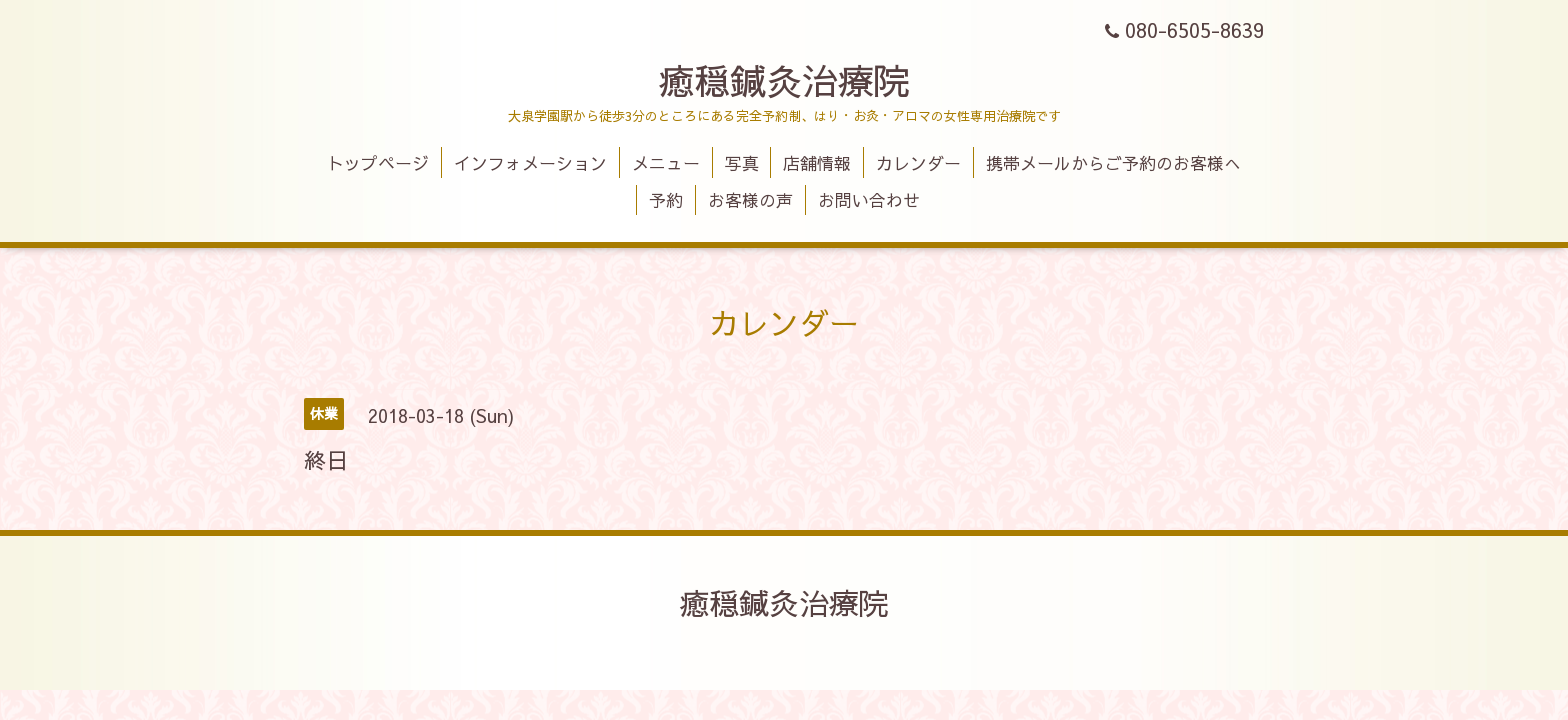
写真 (742, 163)
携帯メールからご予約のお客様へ (1113, 163)
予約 (666, 200)
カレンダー (918, 163)
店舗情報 (817, 163)
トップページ (378, 163)
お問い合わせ (869, 200)
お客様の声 (750, 200)
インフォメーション (530, 163)
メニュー (666, 163)
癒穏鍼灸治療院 (784, 80)
